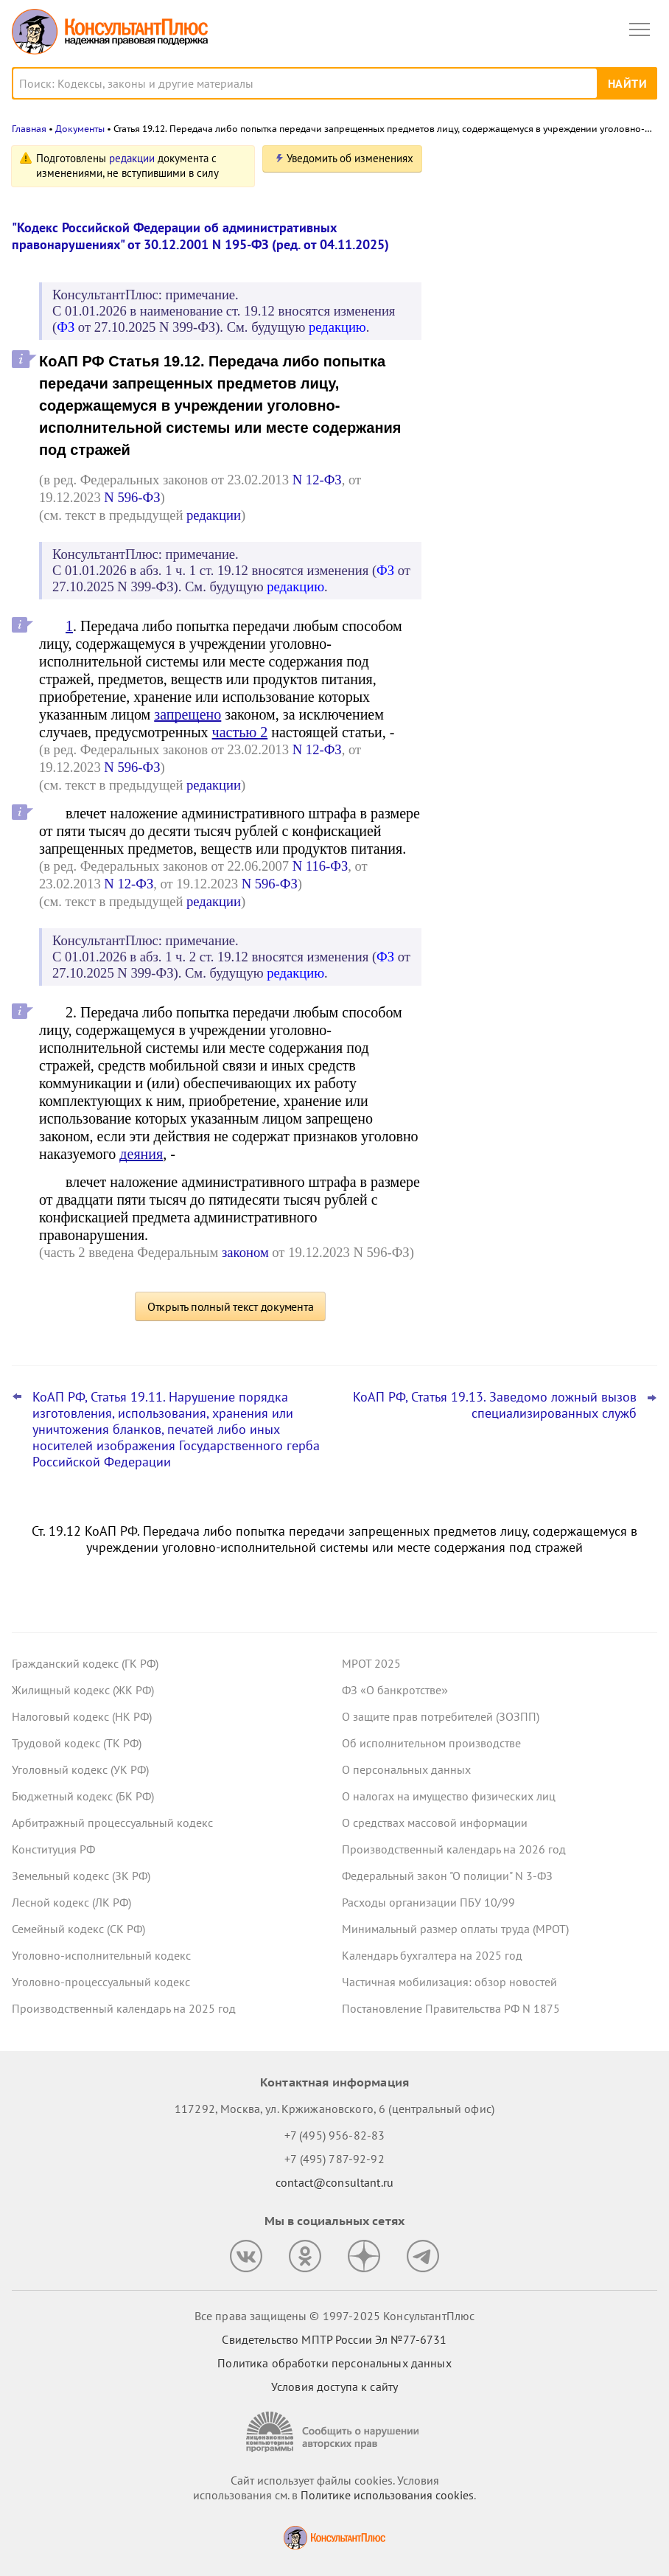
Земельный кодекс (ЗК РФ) (81, 1875)
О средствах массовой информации (435, 1822)
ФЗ (65, 327)
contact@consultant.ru (334, 2182)
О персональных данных (406, 1769)
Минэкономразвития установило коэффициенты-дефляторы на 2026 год (548, 384)
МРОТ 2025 (371, 1663)
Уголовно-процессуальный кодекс (101, 1981)
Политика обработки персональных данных (334, 2363)
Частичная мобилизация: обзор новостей (449, 1981)
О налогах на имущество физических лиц (449, 1796)
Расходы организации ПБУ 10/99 (428, 1902)
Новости (503, 164)
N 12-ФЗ (317, 479)
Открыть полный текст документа (230, 1306)
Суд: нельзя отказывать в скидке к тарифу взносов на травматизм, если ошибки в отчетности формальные (541, 456)
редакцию (337, 327)
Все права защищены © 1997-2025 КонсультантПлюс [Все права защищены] (334, 2315)
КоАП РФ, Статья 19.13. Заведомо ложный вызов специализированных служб (495, 1405)
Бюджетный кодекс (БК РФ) (83, 1796)
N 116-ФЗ (320, 866)
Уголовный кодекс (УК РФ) (80, 1769)
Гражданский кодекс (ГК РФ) (85, 1663)
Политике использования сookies (387, 2495)
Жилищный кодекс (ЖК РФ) (83, 1689)
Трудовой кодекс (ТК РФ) (76, 1743)
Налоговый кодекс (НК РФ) (82, 1716)
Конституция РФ (53, 1849)
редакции (132, 158)
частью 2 (240, 732)
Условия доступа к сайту (334, 2386)
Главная (29, 128)
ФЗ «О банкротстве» (395, 1689)
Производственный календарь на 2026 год (454, 1849)
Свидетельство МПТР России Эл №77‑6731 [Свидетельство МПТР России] (334, 2339)
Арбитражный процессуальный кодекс (112, 1822)
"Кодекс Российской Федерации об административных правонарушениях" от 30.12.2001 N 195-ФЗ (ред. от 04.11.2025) (200, 236)
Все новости (482, 504)
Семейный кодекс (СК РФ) (78, 1928)
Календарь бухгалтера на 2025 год (432, 1955)
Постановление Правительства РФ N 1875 (451, 2008)
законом (245, 1252)
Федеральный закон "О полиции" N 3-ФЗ (447, 1875)
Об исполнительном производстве (431, 1743)
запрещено (187, 714)
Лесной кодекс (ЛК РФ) (71, 1902)
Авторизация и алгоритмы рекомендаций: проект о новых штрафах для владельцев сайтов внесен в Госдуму (531, 238)
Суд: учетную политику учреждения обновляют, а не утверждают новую (539, 318)
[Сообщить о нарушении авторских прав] (334, 2432)
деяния (141, 1154)
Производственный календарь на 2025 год (124, 2008)
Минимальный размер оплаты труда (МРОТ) (455, 1928)
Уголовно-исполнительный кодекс (101, 1955)
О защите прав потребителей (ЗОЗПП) (440, 1716)
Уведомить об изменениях (350, 158)
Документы (80, 128)
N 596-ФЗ (132, 497)
